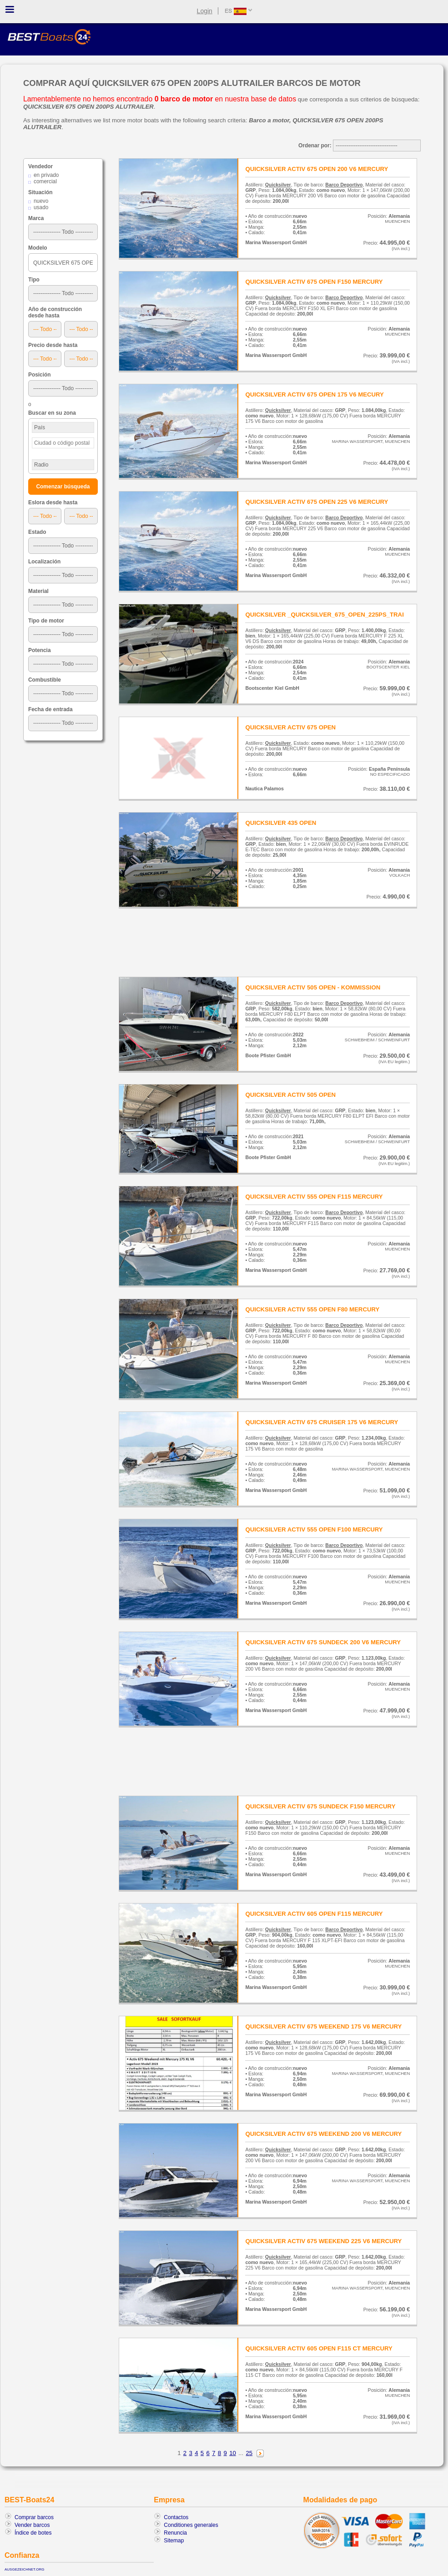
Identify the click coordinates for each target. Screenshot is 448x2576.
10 (232, 2453)
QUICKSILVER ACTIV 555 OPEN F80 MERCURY (312, 1309)
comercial (45, 181)
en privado (46, 175)
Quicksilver (278, 184)
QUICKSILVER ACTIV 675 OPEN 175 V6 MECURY (314, 394)
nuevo (41, 201)
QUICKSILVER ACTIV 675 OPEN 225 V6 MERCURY (316, 501)
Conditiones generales (191, 2525)
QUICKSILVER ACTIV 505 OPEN (290, 1094)
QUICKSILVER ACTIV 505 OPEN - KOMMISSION (312, 987)
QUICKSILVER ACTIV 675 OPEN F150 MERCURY (314, 281)
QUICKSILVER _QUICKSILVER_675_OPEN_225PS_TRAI (324, 614)
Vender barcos (32, 2525)
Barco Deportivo (343, 184)
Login (204, 11)
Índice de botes (33, 2533)
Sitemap (174, 2540)
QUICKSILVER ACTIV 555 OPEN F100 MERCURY (314, 1529)
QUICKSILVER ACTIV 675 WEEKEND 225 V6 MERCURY (323, 2241)
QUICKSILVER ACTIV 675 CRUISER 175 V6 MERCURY (321, 1422)
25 (249, 2453)
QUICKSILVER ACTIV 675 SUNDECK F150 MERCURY (320, 1806)
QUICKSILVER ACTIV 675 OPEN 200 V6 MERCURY (316, 169)
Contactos (176, 2517)
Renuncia (175, 2533)
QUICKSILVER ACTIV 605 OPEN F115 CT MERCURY (318, 2348)
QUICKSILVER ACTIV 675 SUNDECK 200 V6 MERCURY (323, 1642)
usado (41, 207)
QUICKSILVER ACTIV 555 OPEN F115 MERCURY (314, 1196)
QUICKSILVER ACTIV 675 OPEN (290, 727)
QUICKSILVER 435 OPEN (280, 822)
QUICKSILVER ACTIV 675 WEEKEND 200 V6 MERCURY (323, 2133)
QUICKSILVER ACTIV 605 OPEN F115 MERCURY (314, 1913)
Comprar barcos (34, 2517)
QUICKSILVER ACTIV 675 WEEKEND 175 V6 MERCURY (323, 2026)
